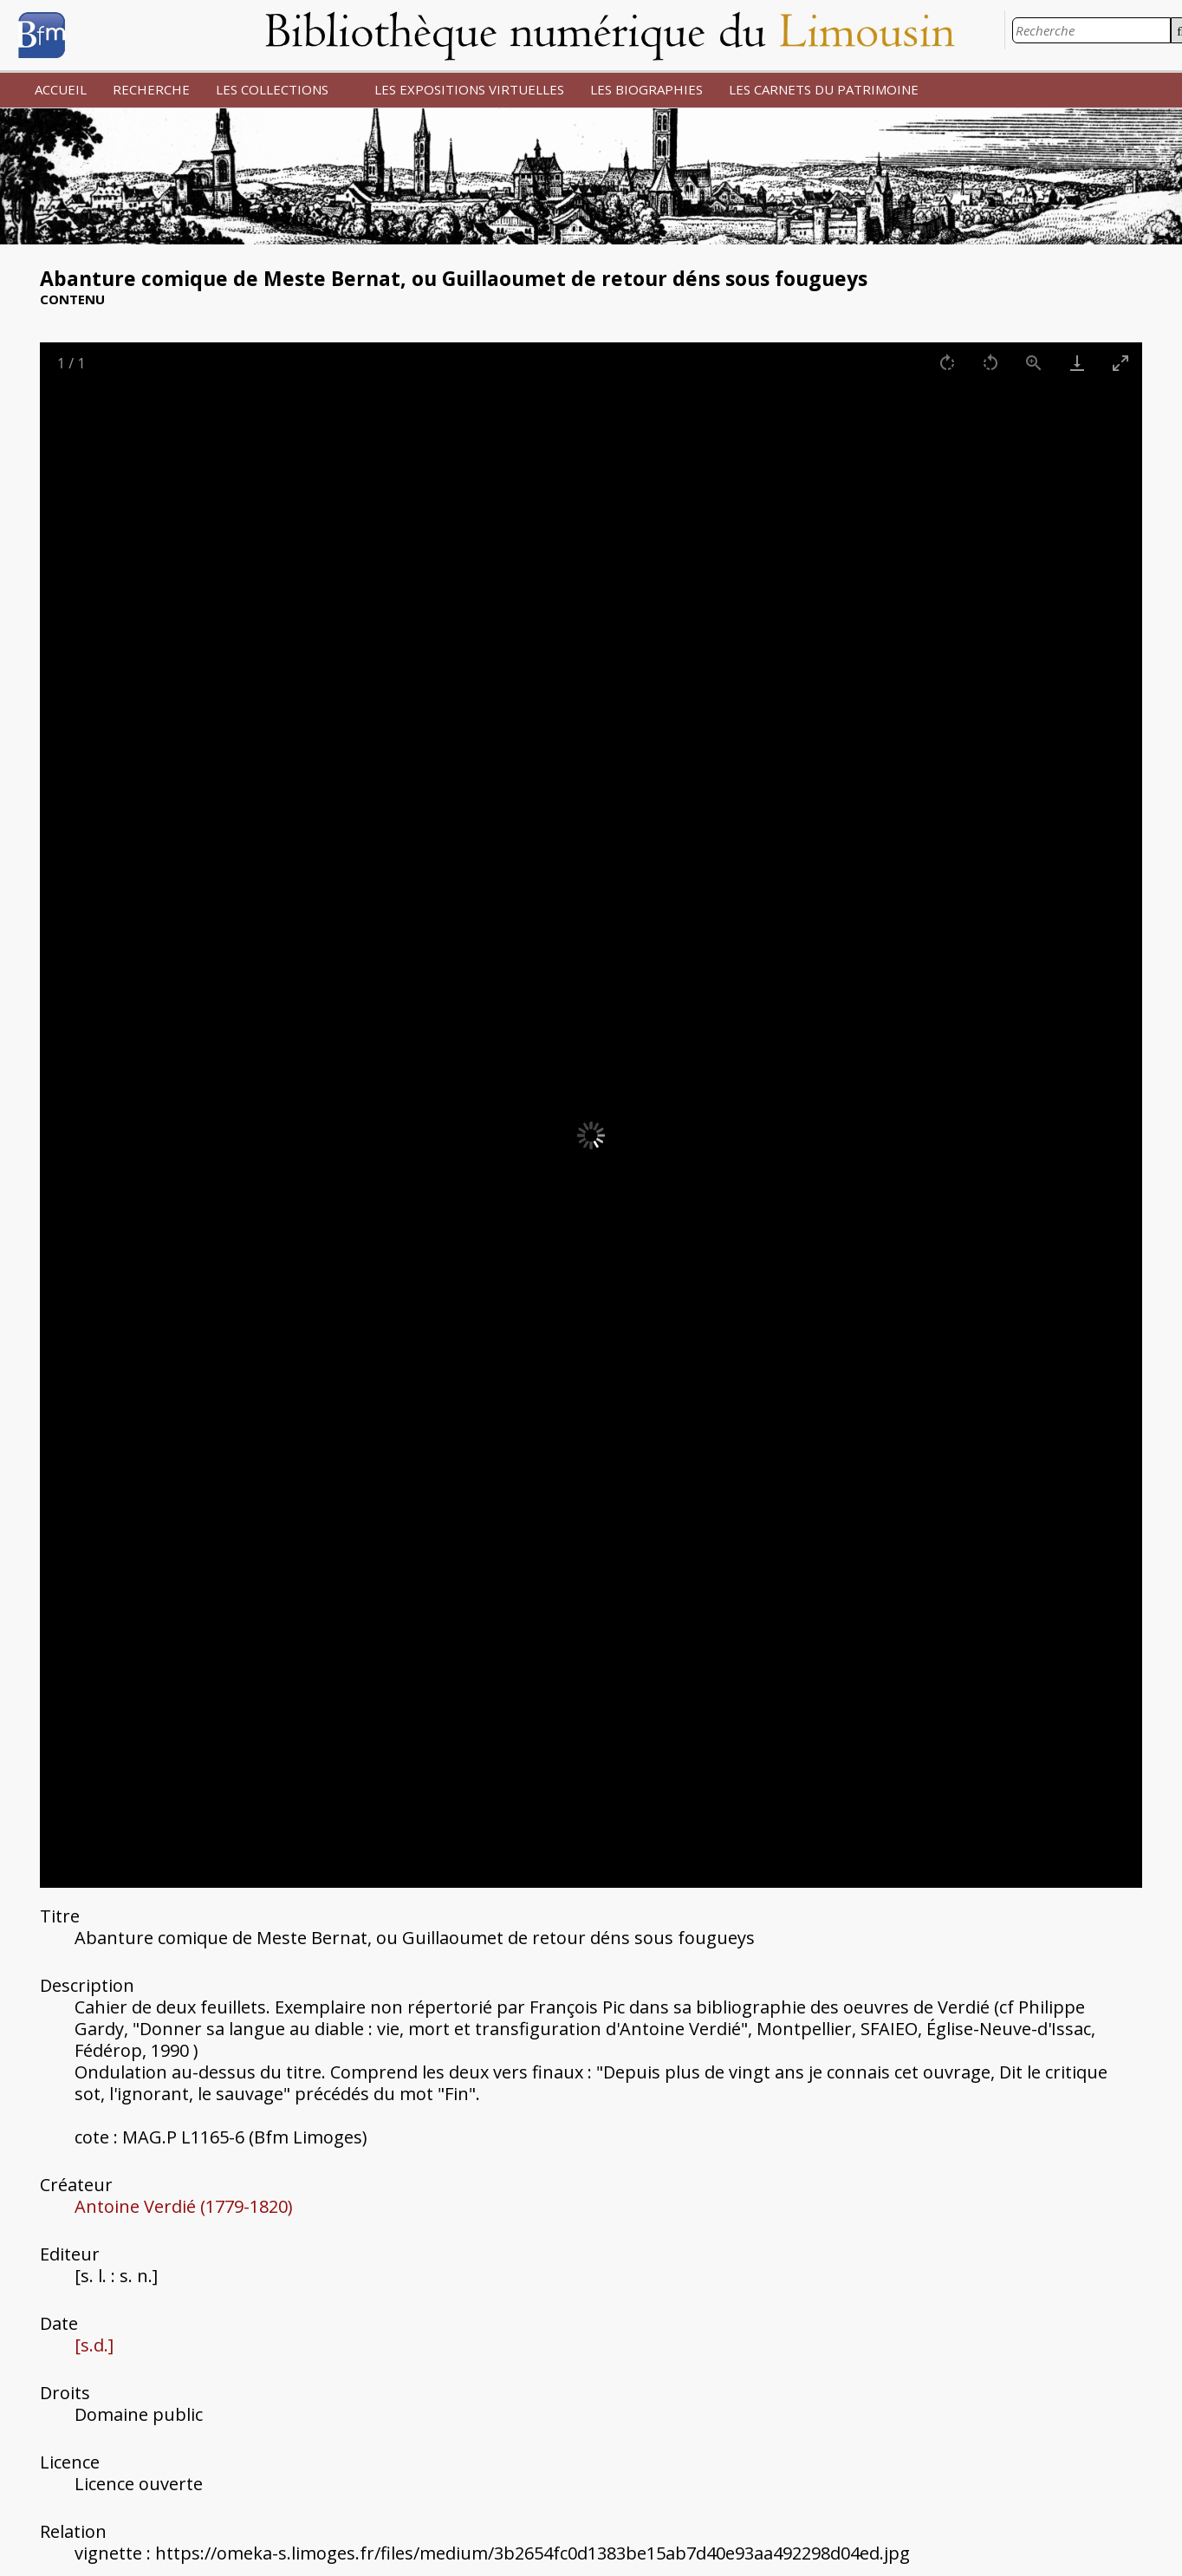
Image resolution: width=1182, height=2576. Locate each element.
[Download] (1077, 362)
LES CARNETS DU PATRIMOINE (824, 89)
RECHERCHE (151, 89)
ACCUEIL (61, 89)
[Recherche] (1091, 30)
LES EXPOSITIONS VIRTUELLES (469, 89)
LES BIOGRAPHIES (646, 89)
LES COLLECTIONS (272, 89)
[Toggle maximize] (1120, 362)
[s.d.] (94, 2345)
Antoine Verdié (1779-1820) (184, 2206)
